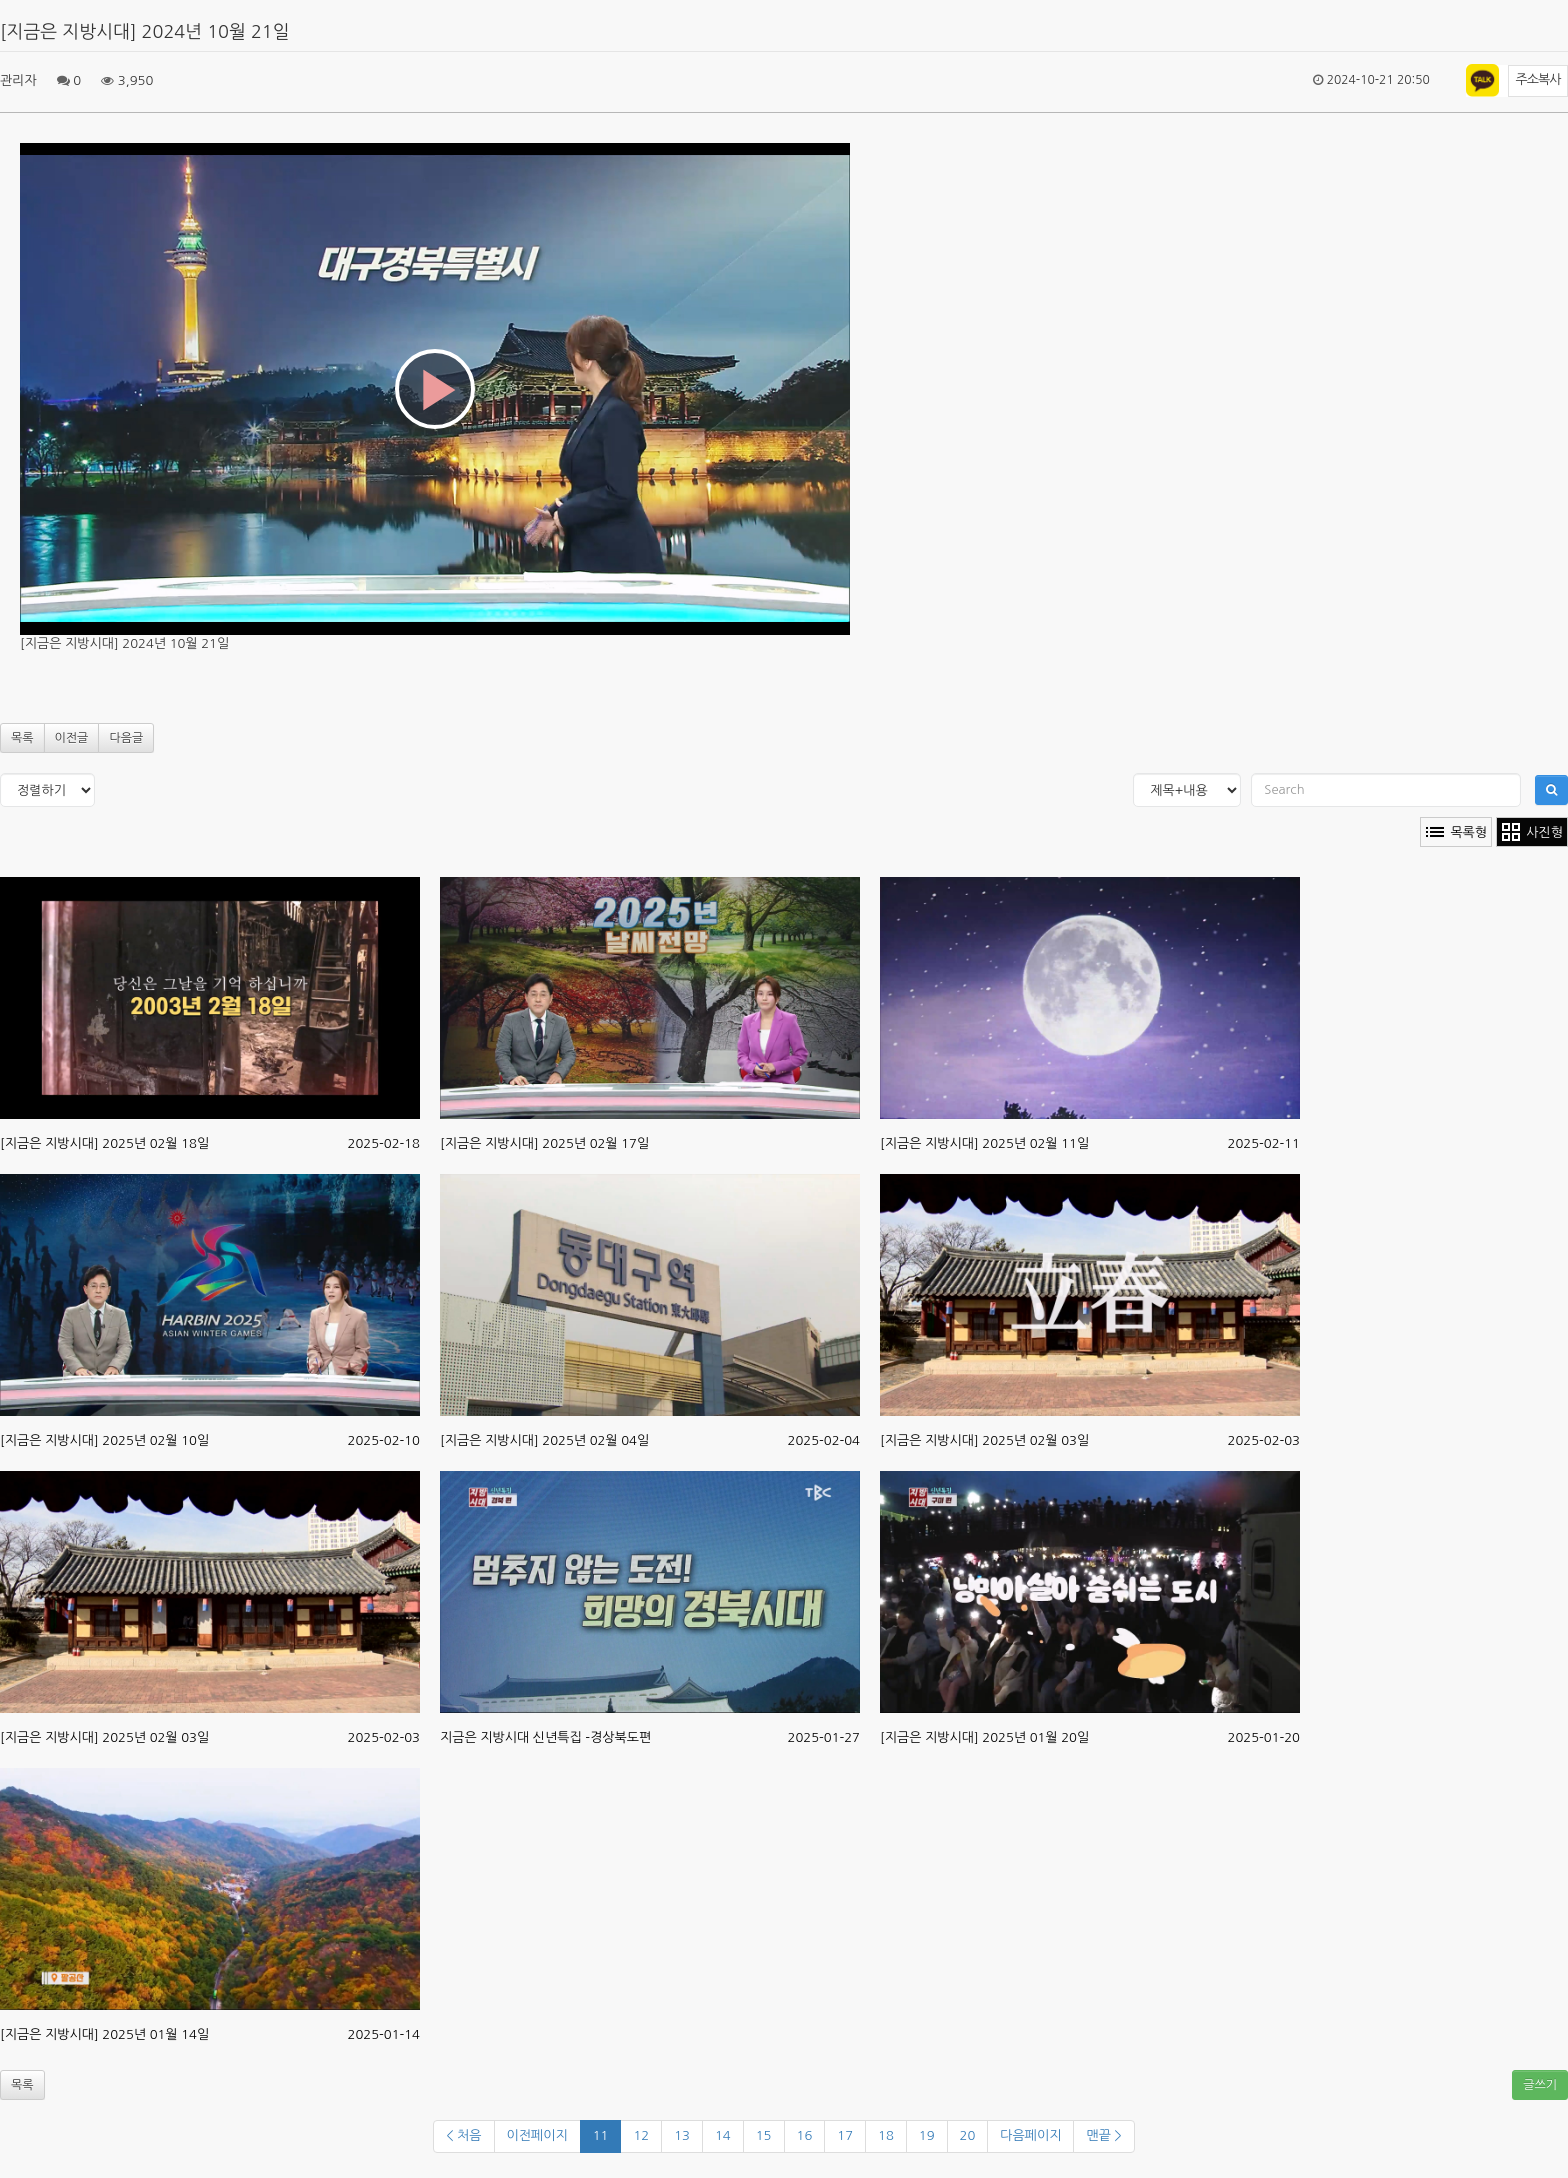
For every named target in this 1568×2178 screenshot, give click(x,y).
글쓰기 (1540, 2085)
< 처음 (463, 2135)
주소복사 (1538, 79)
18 (886, 2135)
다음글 (126, 738)
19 (927, 2135)
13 (682, 2135)
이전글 (72, 738)
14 (723, 2135)
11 (601, 2135)
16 (805, 2135)
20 (968, 2135)
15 (764, 2135)
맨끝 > (1103, 2135)
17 (845, 2135)
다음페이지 (1030, 2135)
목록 (22, 738)
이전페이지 (537, 2135)
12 (641, 2135)
